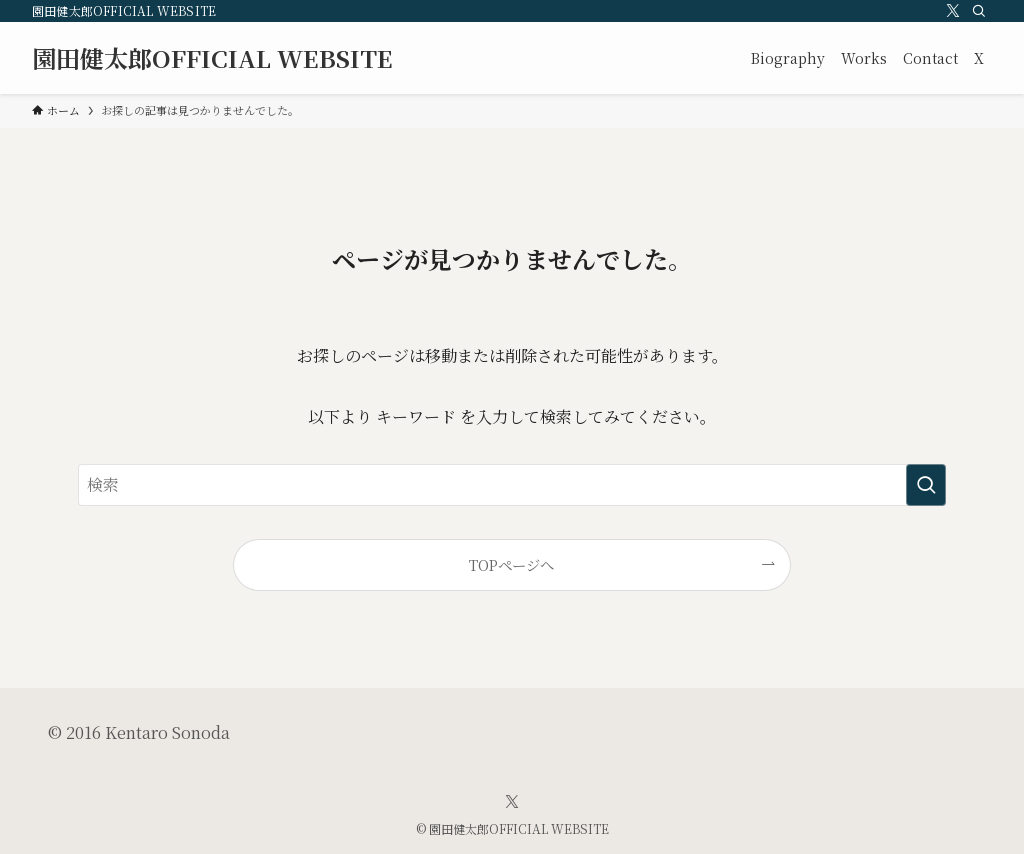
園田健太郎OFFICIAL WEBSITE (212, 58)
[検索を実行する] (926, 485)
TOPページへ (511, 564)
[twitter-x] (953, 11)
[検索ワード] (512, 485)
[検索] (979, 11)
